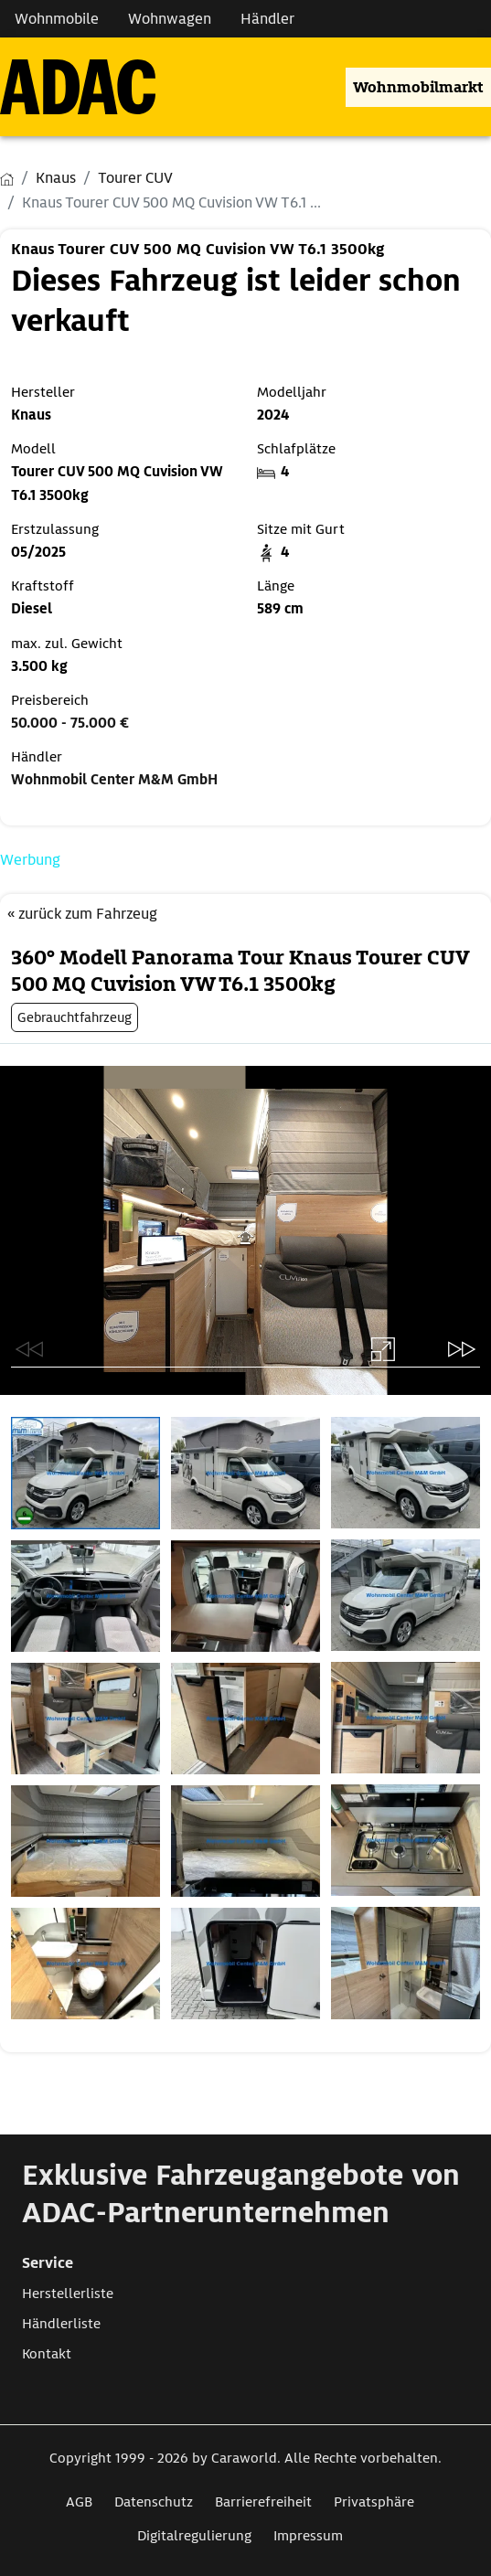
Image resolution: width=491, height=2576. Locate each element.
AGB (79, 2502)
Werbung (30, 859)
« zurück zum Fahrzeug (82, 913)
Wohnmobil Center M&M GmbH (114, 780)
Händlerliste (61, 2324)
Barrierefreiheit (263, 2502)
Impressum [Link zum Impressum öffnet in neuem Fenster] (308, 2536)
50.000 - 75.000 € (70, 723)
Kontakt (46, 2354)
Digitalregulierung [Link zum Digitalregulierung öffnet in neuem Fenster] (194, 2536)
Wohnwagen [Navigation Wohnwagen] (169, 18)
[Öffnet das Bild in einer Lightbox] (85, 1473)
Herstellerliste (67, 2293)
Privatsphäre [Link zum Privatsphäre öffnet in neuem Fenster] (374, 2502)
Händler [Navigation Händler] (267, 18)
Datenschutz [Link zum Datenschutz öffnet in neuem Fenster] (153, 2502)
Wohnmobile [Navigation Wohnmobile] (57, 18)
